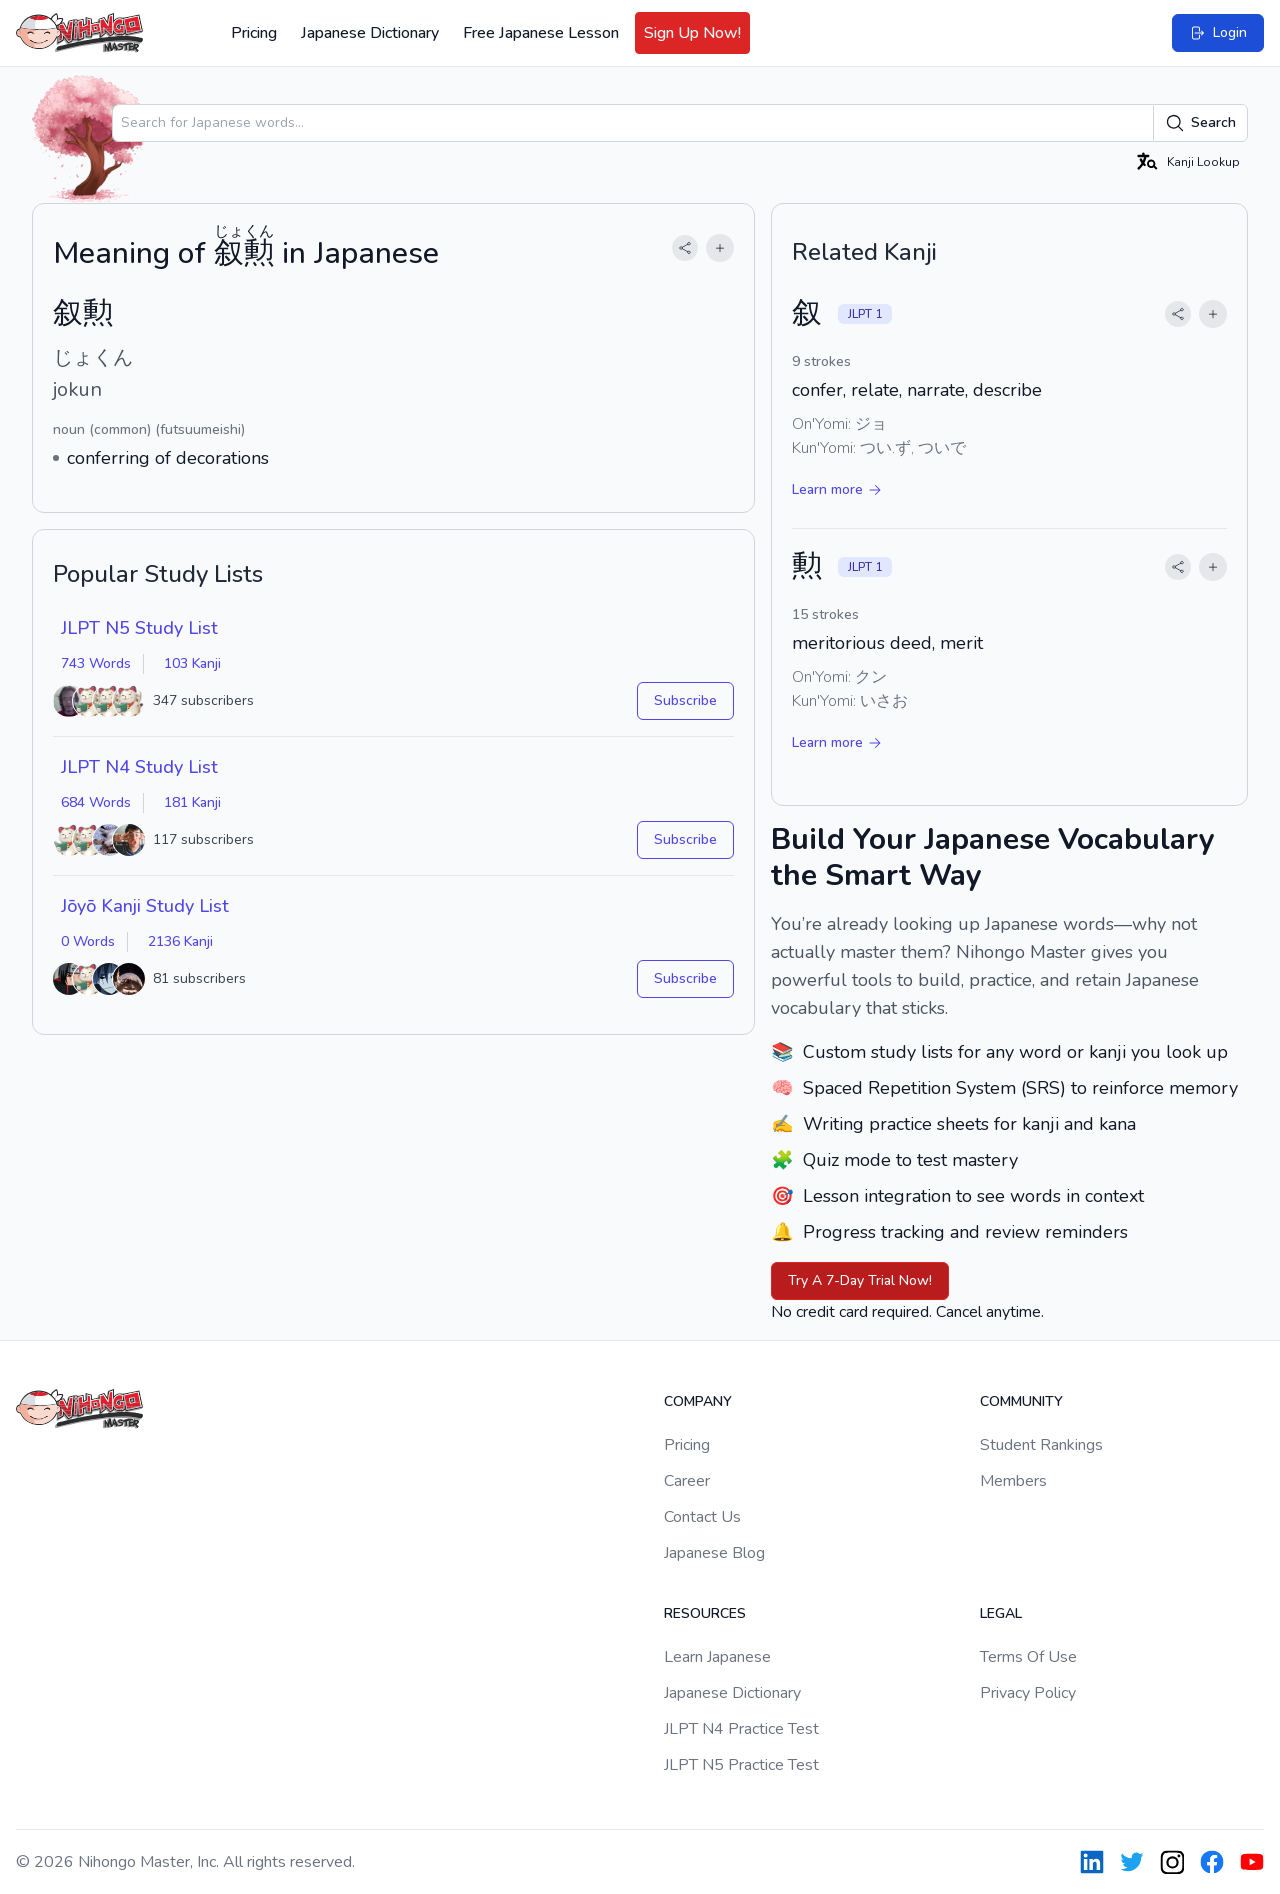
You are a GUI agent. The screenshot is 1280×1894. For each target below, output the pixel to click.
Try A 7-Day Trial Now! (860, 1280)
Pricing (254, 33)
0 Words (88, 941)
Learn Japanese (717, 1657)
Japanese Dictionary (370, 33)
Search (1200, 123)
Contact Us (702, 1517)
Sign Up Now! (692, 33)
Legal (1001, 1613)
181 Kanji (192, 802)
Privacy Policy (1028, 1693)
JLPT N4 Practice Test (741, 1729)
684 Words (96, 802)
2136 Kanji (180, 941)
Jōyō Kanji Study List (145, 906)
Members (1013, 1481)
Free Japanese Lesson (541, 33)
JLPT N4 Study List (139, 767)
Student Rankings (1041, 1445)
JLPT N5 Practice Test (741, 1765)
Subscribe (685, 700)
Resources (705, 1613)
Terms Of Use (1028, 1657)
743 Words (96, 663)
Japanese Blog (714, 1553)
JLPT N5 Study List (139, 628)
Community (1021, 1401)
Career (687, 1481)
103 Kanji (192, 663)
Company (698, 1401)
